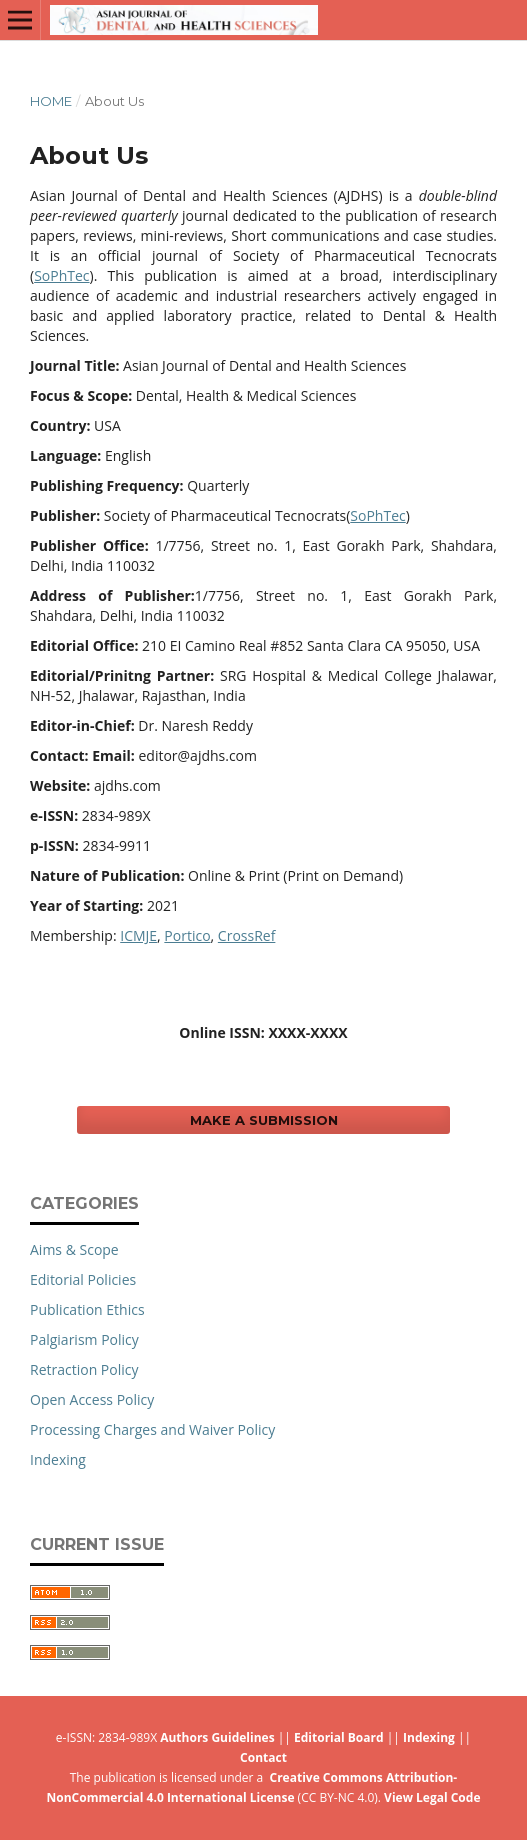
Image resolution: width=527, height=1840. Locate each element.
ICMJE (138, 935)
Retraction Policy (84, 1369)
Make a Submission (264, 1120)
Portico (187, 935)
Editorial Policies (83, 1279)
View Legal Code (432, 1797)
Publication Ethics (87, 1309)
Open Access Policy (92, 1399)
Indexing (58, 1459)
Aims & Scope (74, 1249)
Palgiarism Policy (84, 1339)
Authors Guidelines (217, 1737)
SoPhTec (61, 275)
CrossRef (247, 935)
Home (51, 101)
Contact (263, 1757)
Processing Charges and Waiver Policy (152, 1429)
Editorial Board (339, 1737)
